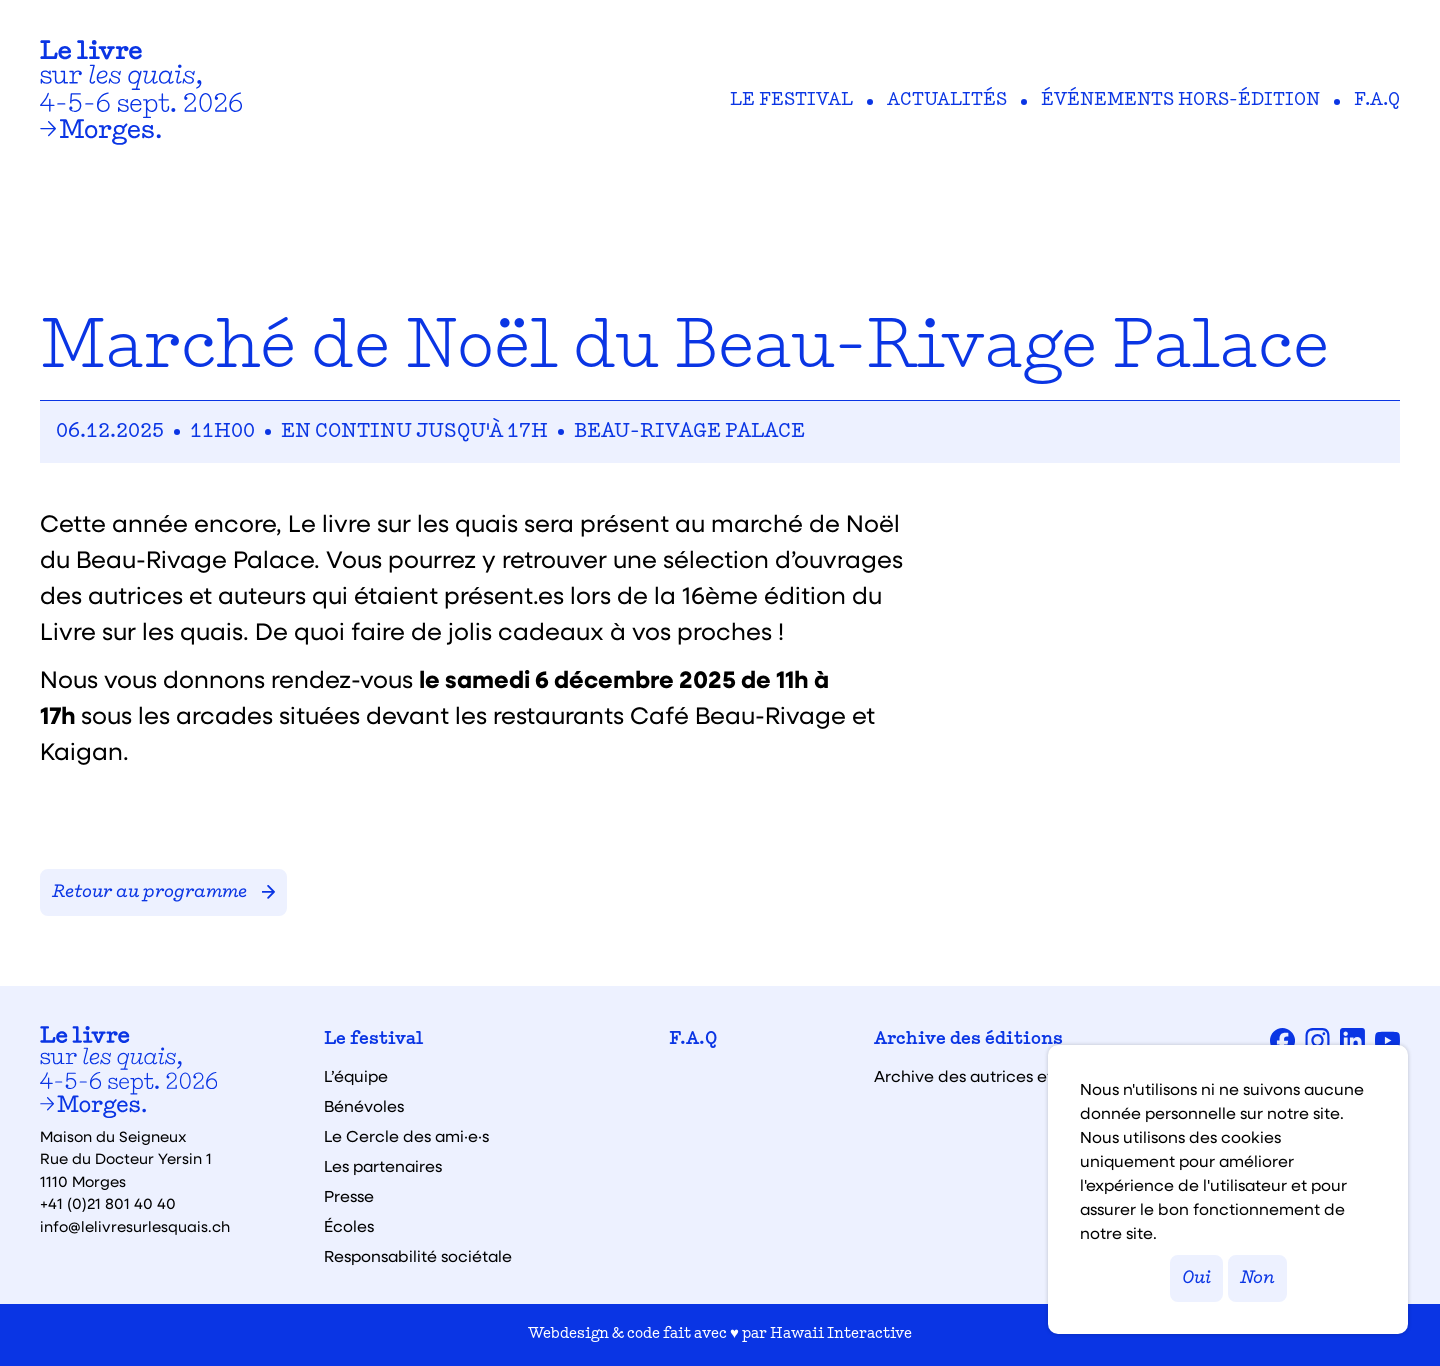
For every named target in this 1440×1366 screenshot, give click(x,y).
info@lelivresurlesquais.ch (135, 1226)
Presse (349, 1196)
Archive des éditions (968, 1040)
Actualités (947, 101)
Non (1257, 1278)
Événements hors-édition (1180, 101)
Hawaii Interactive (841, 1334)
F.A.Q (1377, 101)
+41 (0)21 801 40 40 (108, 1203)
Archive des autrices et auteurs (995, 1076)
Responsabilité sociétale (418, 1256)
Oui (1196, 1278)
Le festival (791, 101)
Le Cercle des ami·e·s (406, 1136)
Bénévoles (364, 1106)
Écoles (349, 1226)
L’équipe (356, 1076)
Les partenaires (383, 1166)
